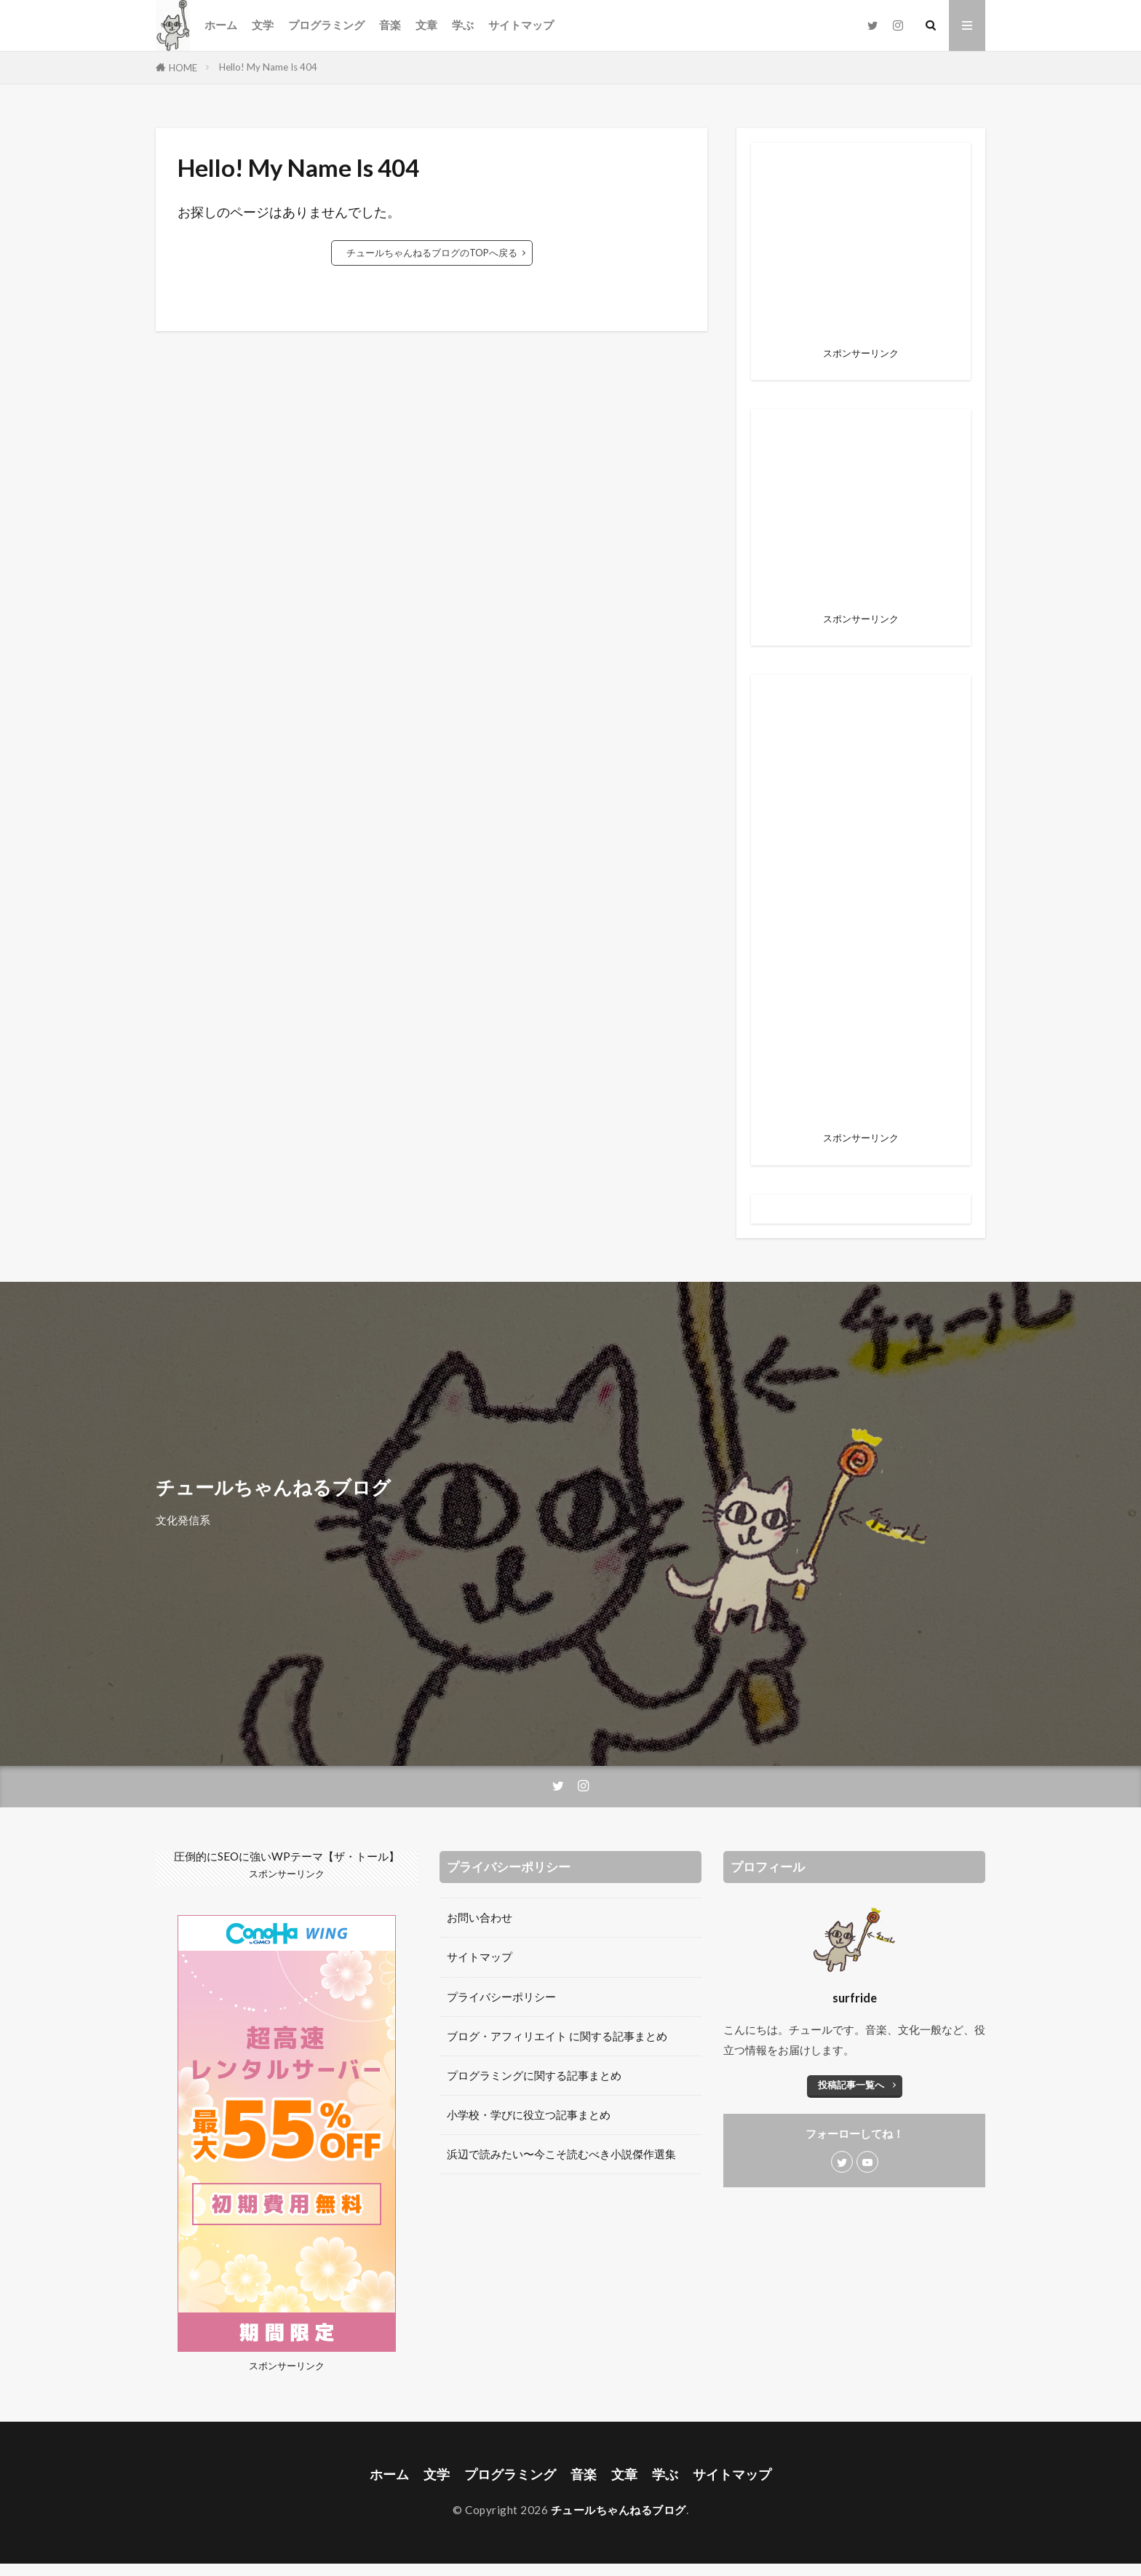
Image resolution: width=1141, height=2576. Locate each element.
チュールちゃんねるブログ (618, 2509)
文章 (426, 24)
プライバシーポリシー (501, 1996)
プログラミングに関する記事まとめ (534, 2075)
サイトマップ (521, 24)
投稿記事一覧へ (851, 2084)
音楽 (390, 24)
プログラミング (326, 24)
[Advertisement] (861, 907)
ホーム (220, 24)
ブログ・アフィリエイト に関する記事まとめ (557, 2035)
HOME (183, 68)
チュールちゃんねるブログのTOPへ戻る (431, 252)
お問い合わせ (479, 1917)
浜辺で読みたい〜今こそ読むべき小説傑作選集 (561, 2153)
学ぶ (463, 24)
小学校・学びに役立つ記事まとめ (529, 2114)
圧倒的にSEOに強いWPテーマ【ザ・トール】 (286, 1856)
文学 (263, 24)
